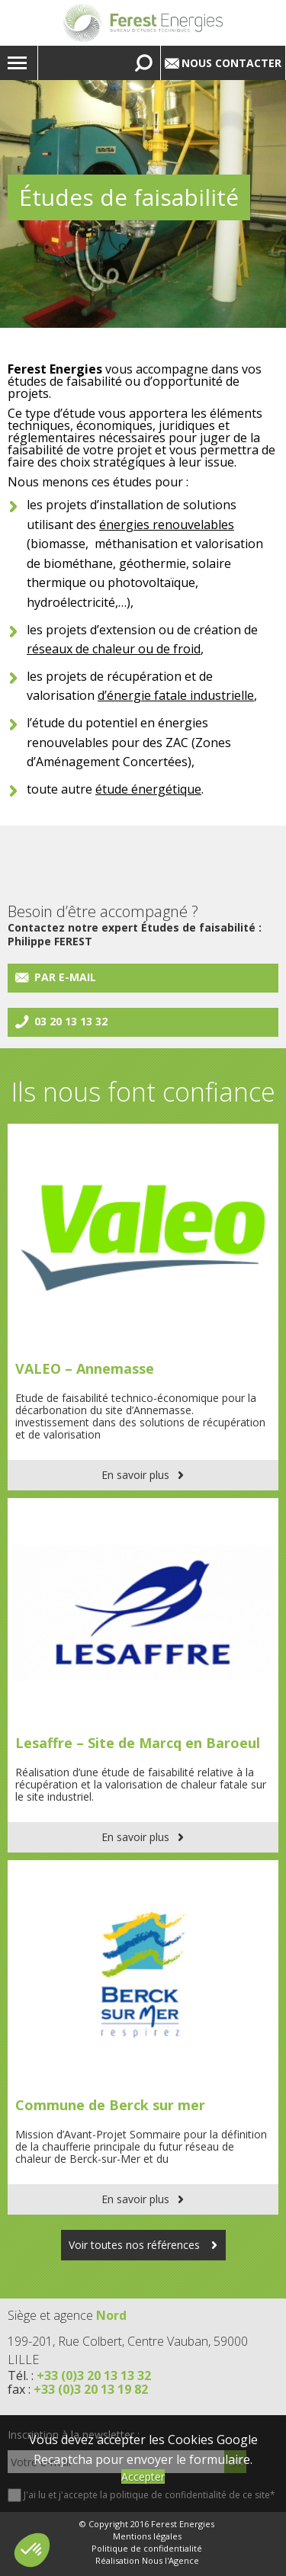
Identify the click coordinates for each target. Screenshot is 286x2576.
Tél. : (79, 2375)
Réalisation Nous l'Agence (147, 2560)
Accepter (143, 2476)
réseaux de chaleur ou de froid (114, 648)
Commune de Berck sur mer (110, 2105)
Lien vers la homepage (143, 23)
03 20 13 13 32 (71, 1021)
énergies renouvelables (166, 524)
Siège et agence (67, 2315)
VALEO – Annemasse (84, 1368)
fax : (78, 2389)
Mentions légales (147, 2536)
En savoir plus (135, 1475)
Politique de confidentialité (147, 2548)
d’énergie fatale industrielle (176, 695)
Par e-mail (65, 977)
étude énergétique (148, 789)
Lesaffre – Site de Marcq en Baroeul (137, 1743)
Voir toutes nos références (136, 2245)
